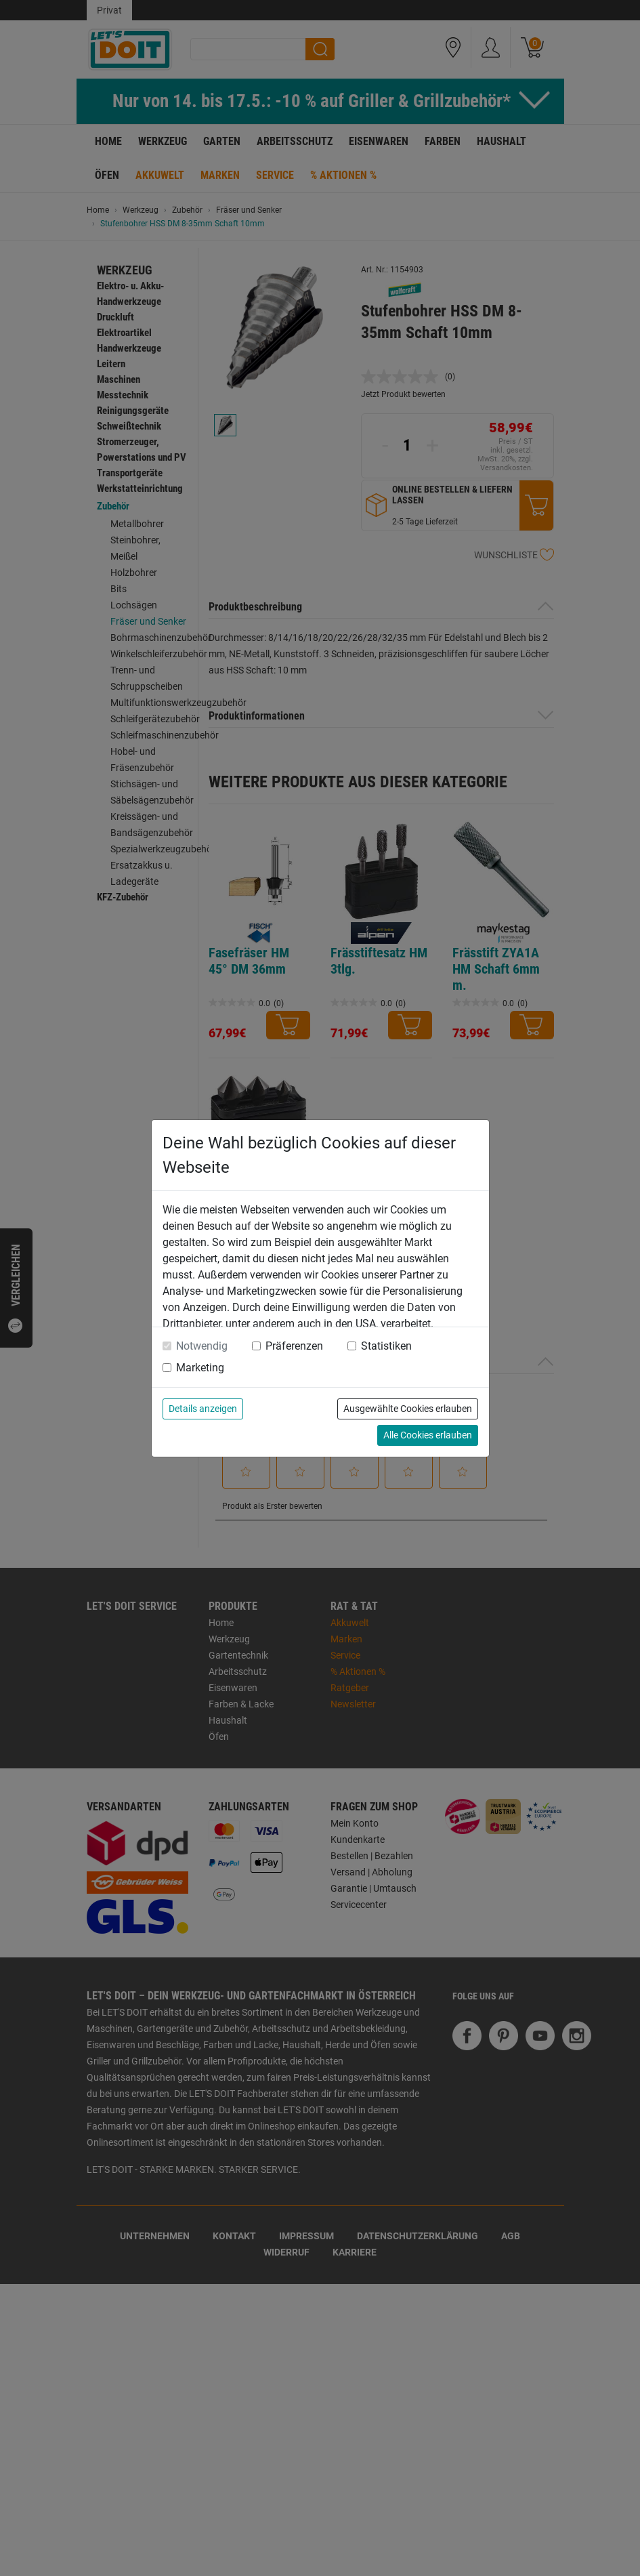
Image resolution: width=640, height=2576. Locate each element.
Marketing (200, 1367)
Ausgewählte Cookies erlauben (407, 1408)
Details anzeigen (203, 1408)
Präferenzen (294, 1345)
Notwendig (202, 1345)
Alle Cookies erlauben (427, 1435)
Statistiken (386, 1345)
